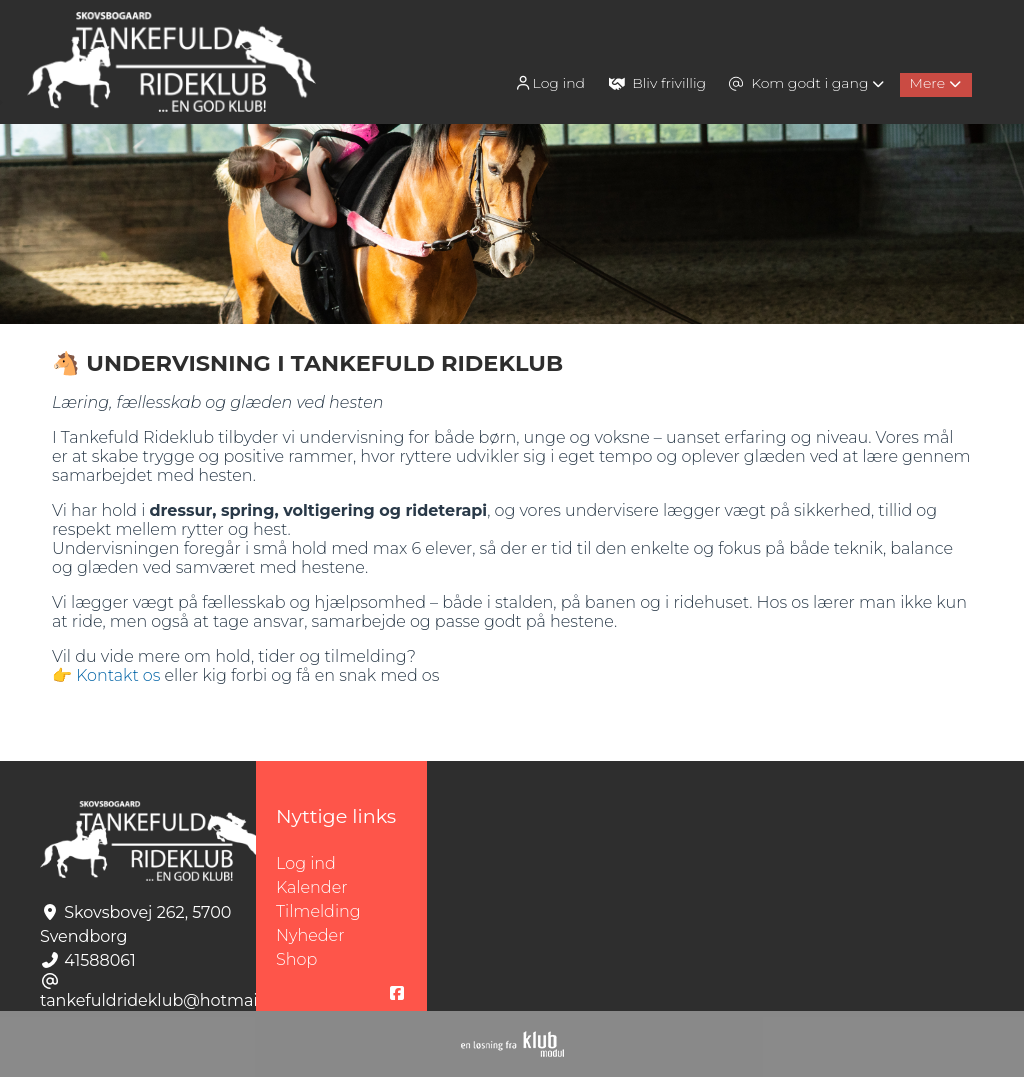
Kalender (312, 887)
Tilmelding (318, 911)
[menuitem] (551, 82)
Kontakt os (118, 675)
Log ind (549, 83)
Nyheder (310, 935)
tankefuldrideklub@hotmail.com (170, 1000)
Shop (296, 959)
